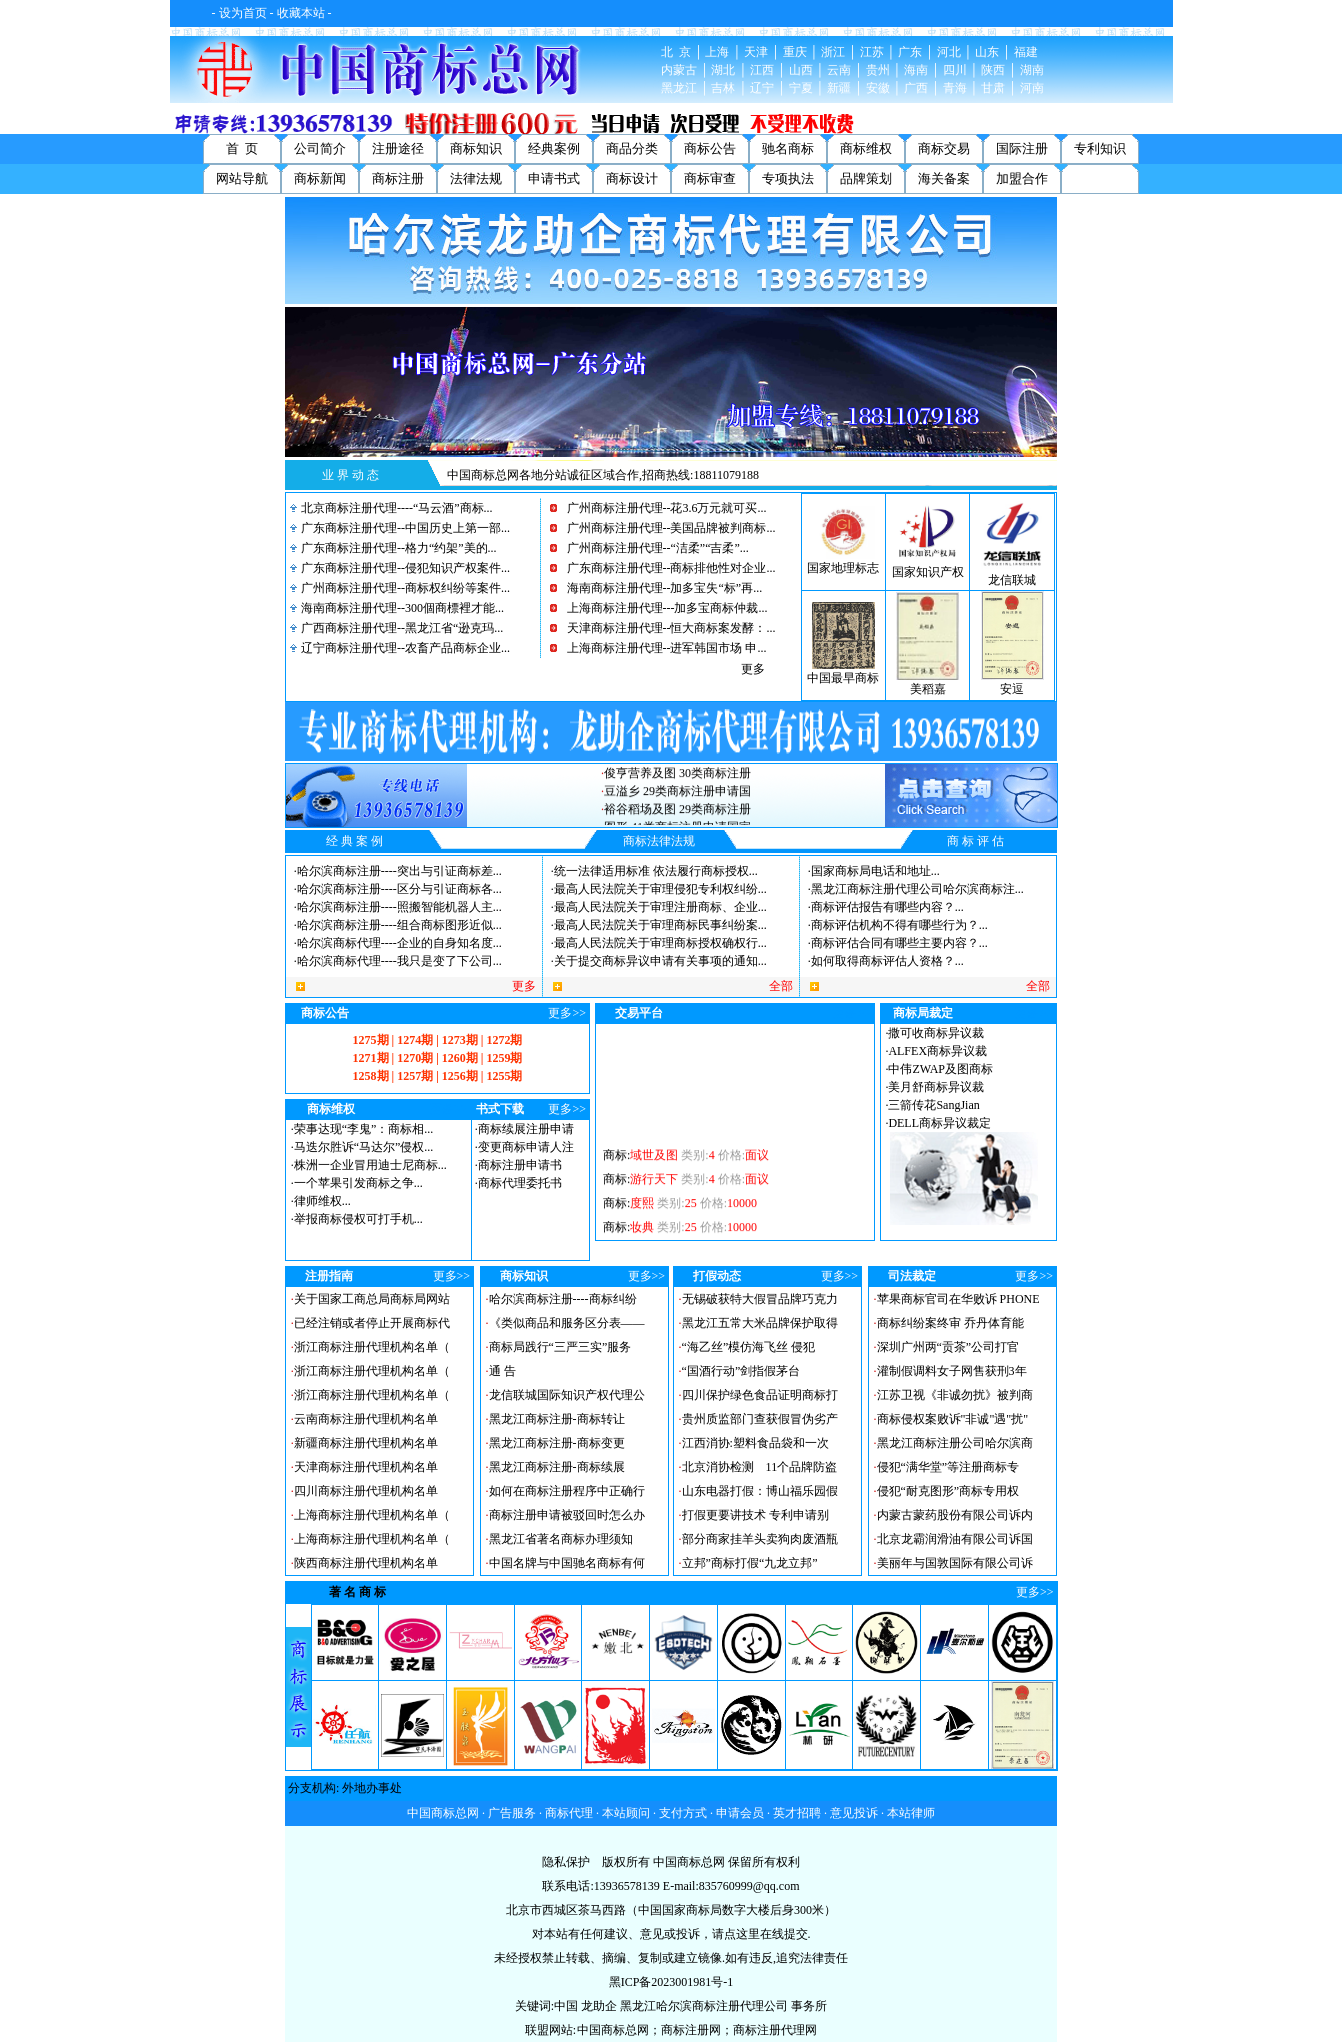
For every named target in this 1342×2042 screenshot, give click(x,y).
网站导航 (242, 178)
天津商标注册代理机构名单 (366, 1467)
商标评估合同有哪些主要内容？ (895, 943)
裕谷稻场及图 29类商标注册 (677, 822)
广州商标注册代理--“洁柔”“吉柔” (653, 548)
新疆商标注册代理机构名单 (366, 1443)
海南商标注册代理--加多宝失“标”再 (660, 588)
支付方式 (683, 1813)
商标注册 (398, 178)
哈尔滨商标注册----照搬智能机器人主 (395, 907)
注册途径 (398, 148)
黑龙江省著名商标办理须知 (561, 1539)
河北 (949, 52)
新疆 (839, 88)
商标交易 (944, 148)
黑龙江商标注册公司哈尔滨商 (955, 1443)
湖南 (1032, 70)
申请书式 (554, 178)
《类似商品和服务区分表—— (567, 1323)
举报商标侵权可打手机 (354, 1219)
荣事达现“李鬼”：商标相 (359, 1129)
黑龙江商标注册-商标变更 (557, 1443)
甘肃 (993, 88)
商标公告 (710, 148)
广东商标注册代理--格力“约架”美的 (394, 548)
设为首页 (243, 13)
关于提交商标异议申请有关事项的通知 (656, 961)
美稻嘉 (928, 689)
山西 (801, 70)
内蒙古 (679, 70)
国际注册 (1022, 148)
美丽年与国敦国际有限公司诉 (955, 1563)
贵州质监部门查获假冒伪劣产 (760, 1419)
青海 (955, 88)
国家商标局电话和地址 (871, 871)
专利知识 (1100, 148)
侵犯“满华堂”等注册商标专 (948, 1467)
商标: (686, 1167)
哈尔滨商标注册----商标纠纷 (563, 1299)
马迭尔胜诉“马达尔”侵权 (359, 1147)
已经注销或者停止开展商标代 (372, 1323)
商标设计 (632, 178)
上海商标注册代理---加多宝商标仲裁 (663, 608)
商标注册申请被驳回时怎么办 (567, 1515)
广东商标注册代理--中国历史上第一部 (401, 528)
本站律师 (911, 1813)
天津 (756, 52)
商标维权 (866, 148)
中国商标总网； (619, 2030)
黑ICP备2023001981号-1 (671, 1982)
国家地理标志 (843, 568)
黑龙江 (679, 88)
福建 (1026, 52)
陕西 (993, 70)
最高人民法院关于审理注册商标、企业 (656, 907)
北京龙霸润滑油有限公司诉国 (955, 1539)
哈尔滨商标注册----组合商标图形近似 (395, 925)
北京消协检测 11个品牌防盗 (760, 1467)
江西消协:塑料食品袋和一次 (755, 1443)
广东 (910, 52)
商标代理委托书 (520, 1183)
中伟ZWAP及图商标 (940, 1069)
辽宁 (762, 88)
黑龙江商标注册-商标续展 (557, 1467)
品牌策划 (866, 178)
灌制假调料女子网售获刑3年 (952, 1371)
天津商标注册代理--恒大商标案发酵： (667, 628)
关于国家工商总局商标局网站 (372, 1299)
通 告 (502, 1371)
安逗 (1012, 689)
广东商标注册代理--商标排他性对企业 (667, 568)
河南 (1032, 88)
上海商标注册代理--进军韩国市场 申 (662, 648)
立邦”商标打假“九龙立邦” (750, 1563)
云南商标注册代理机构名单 (366, 1419)
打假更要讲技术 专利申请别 (755, 1515)
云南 (839, 70)
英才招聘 (797, 1813)
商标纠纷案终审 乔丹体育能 (950, 1323)
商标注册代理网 (775, 2030)
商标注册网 (691, 2030)
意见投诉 (854, 1813)
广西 (916, 88)
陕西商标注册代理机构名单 (366, 1563)
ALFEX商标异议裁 (937, 1051)
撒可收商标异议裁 (936, 1033)
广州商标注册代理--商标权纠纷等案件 (401, 588)
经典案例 (554, 148)
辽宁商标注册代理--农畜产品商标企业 (401, 648)
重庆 (795, 52)
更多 (753, 669)
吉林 (723, 88)
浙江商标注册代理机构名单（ (372, 1347)
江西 (762, 70)
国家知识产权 (928, 572)
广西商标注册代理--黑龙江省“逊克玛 (397, 628)
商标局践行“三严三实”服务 (560, 1347)
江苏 (872, 52)
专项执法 (788, 178)
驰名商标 (788, 148)
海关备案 (944, 178)
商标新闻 (320, 178)
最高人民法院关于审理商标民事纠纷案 (656, 925)
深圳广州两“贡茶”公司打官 (948, 1347)
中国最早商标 (843, 678)
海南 (916, 70)
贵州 (878, 70)
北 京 (676, 52)
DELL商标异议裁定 (939, 1123)
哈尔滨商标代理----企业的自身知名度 (395, 943)
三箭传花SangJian (933, 1105)
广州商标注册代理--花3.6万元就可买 (662, 508)
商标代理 (569, 1813)
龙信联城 (1012, 580)
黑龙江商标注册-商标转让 (557, 1419)
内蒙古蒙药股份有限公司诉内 (955, 1515)
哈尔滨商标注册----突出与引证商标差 (395, 871)
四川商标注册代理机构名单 (366, 1491)
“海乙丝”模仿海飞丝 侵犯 (749, 1347)
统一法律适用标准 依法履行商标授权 (651, 871)
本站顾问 (626, 1813)
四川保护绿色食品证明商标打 (760, 1395)
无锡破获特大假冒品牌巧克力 (760, 1299)
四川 (955, 70)
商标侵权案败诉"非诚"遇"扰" (953, 1419)
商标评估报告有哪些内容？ (883, 907)
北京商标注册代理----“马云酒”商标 (392, 508)
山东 (987, 52)
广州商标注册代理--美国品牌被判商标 (667, 528)
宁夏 (801, 88)
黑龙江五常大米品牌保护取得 (760, 1323)
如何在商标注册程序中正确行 (567, 1491)
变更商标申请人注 (526, 1147)
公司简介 (320, 148)
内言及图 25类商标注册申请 (677, 768)
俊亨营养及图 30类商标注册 (677, 786)
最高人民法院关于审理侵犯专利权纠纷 (656, 889)
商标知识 (476, 148)
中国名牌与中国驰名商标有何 (567, 1563)
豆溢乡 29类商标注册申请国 (677, 804)
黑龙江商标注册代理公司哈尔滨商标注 (913, 889)
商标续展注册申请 (526, 1129)
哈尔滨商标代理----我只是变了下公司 (395, 961)
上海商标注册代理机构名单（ (372, 1515)
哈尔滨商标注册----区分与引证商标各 (395, 889)
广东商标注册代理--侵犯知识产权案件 (401, 568)
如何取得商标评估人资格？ (883, 961)
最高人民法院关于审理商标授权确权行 (656, 943)
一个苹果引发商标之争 (354, 1183)
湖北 (723, 70)
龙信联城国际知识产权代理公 (567, 1395)
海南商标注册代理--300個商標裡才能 (398, 608)
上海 (717, 52)
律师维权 (318, 1201)
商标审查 (710, 178)
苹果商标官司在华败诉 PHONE (958, 1299)
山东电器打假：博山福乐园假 (760, 1491)
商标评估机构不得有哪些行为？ (895, 925)
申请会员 (740, 1813)
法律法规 (476, 178)
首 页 (242, 148)
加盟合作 (1022, 178)
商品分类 (632, 148)
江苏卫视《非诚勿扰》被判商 (955, 1395)
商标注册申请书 (520, 1165)
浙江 (833, 52)
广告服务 (512, 1813)
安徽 (878, 88)
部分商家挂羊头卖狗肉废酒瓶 (760, 1539)
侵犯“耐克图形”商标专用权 (948, 1491)
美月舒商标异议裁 (936, 1087)
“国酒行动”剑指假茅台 (741, 1371)
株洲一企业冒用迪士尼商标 (366, 1165)
